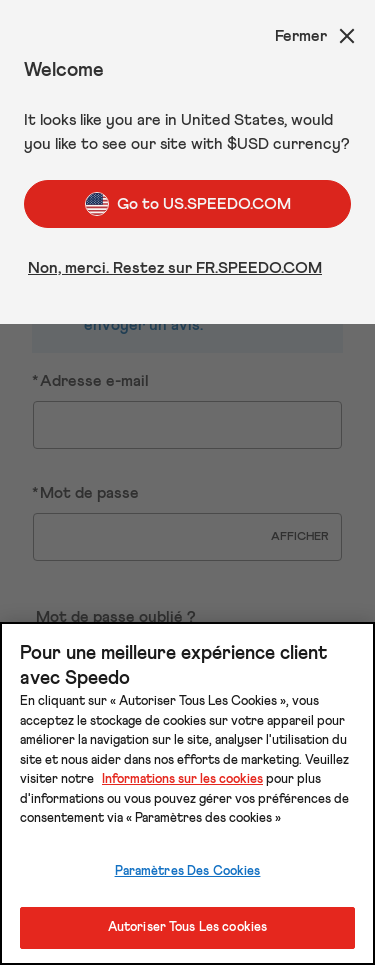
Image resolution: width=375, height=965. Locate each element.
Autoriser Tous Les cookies (187, 927)
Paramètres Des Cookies (188, 871)
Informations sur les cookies (182, 779)
